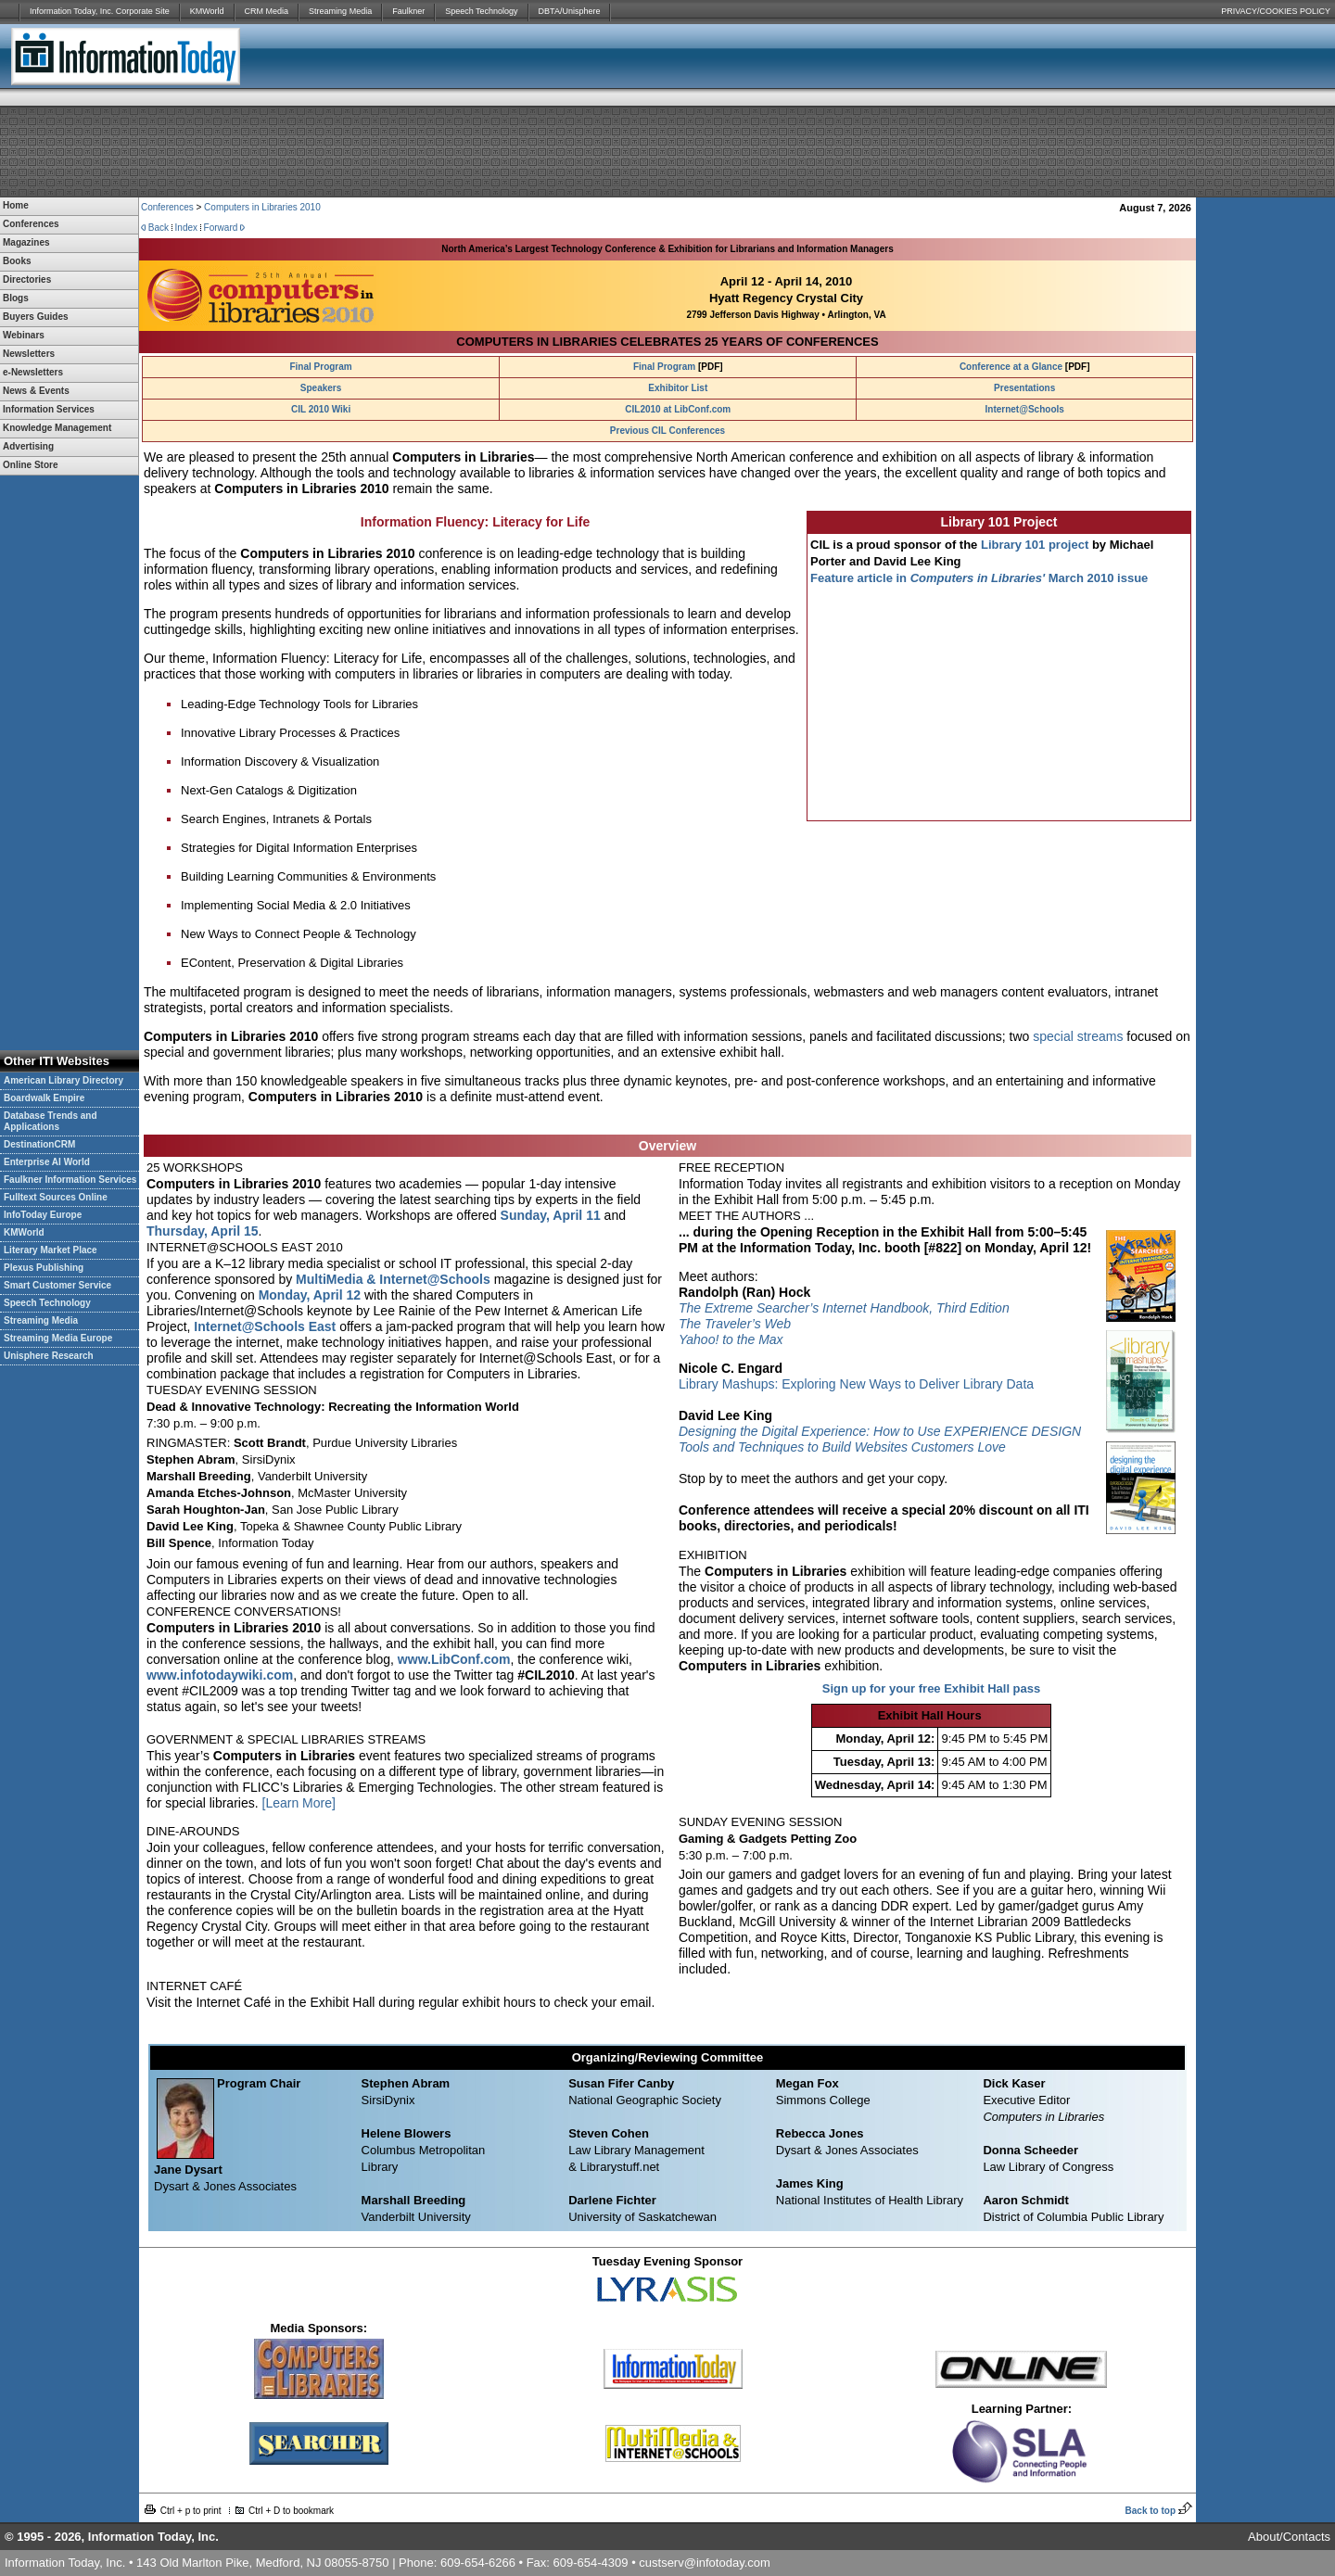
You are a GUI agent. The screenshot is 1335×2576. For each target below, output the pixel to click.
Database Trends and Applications (50, 1121)
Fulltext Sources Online (56, 1197)
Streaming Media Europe (58, 1338)
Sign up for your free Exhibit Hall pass (931, 1688)
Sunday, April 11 (551, 1215)
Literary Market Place (50, 1250)
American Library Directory (63, 1080)
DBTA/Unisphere (570, 11)
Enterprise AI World (47, 1162)
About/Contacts (1289, 2537)
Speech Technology (481, 11)
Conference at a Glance (1011, 367)
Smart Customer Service (57, 1285)
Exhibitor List (677, 388)
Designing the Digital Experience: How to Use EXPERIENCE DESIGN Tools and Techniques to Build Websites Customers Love (880, 1439)
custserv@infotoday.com (704, 2563)
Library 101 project (1034, 545)
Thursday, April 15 (202, 1231)
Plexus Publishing (43, 1268)
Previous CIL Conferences (667, 430)
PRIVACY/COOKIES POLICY (1275, 11)
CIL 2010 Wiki (320, 409)
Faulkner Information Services (70, 1179)
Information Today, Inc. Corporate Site (100, 11)
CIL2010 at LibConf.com (678, 409)
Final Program (320, 367)
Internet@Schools (1024, 409)
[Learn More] (299, 1803)
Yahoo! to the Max (731, 1339)
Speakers (320, 388)
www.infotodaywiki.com (219, 1675)
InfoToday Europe (43, 1215)
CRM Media (267, 11)
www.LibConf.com (454, 1659)
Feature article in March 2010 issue (979, 578)
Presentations (1024, 388)
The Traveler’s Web (735, 1323)
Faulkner (408, 11)
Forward (221, 227)
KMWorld (207, 11)
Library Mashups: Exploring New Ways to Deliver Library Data (856, 1384)
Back (158, 227)
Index (186, 227)
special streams (1078, 1036)
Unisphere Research (49, 1356)
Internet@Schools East (265, 1326)
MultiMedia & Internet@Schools (393, 1279)
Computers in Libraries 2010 (262, 207)
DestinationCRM (39, 1144)
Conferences (167, 207)
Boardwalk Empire (44, 1098)
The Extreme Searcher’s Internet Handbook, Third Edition (844, 1308)
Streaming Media (340, 11)
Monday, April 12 (310, 1295)
